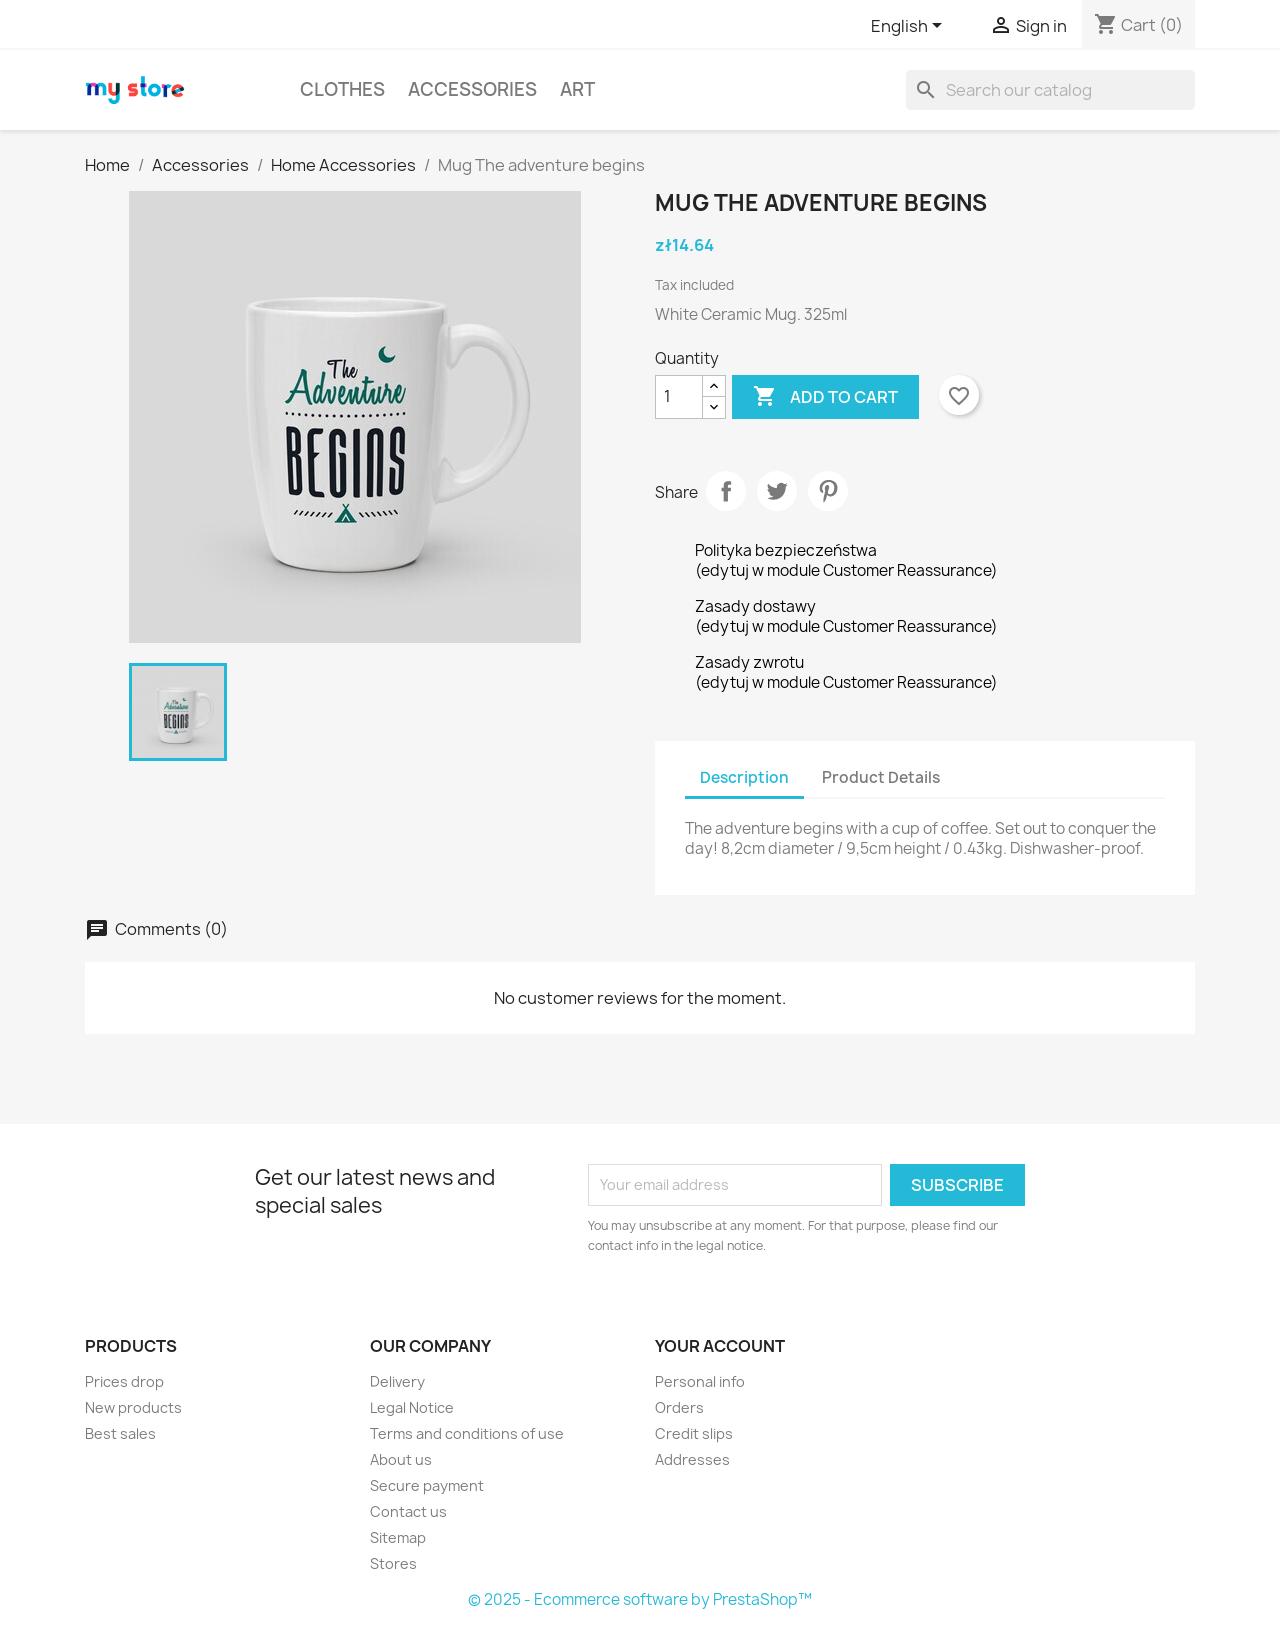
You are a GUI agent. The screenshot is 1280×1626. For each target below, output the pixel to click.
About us (401, 1459)
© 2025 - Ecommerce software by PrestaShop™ (640, 1599)
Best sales (120, 1433)
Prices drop (124, 1381)
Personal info (700, 1381)
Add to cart (825, 397)
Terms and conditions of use (467, 1433)
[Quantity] (679, 397)
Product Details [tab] (881, 777)
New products (133, 1407)
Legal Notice (412, 1407)
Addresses (692, 1459)
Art (577, 89)
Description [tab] (744, 777)
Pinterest (828, 491)
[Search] (1050, 90)
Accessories (472, 89)
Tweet (777, 491)
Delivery (397, 1381)
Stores (393, 1563)
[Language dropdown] (910, 27)
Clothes (342, 89)
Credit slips (694, 1433)
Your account (720, 1346)
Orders (679, 1407)
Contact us (408, 1511)
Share (726, 491)
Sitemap (398, 1537)
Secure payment (427, 1485)
